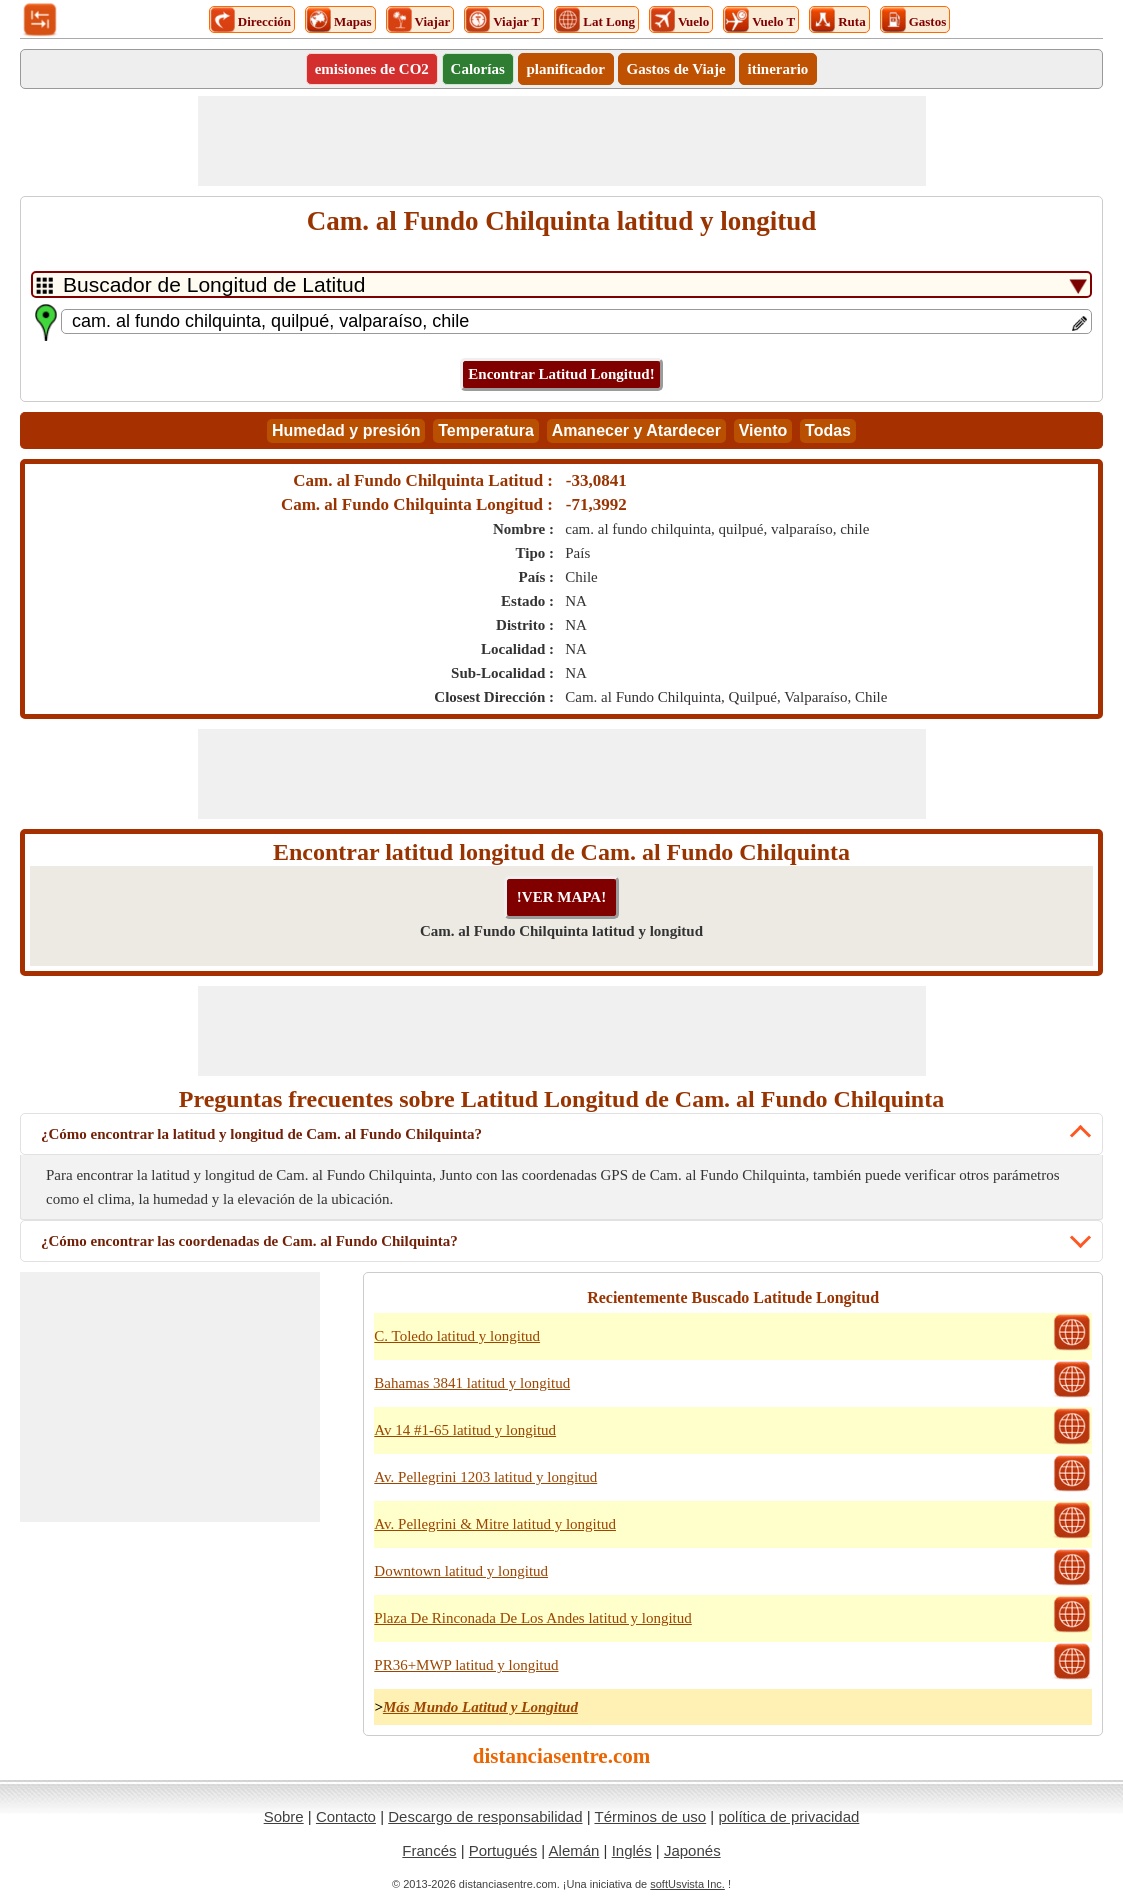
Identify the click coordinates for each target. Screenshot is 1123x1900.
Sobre (284, 1816)
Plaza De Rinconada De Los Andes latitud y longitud (532, 1618)
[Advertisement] (562, 141)
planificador (566, 69)
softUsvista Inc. (687, 1884)
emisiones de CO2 (372, 69)
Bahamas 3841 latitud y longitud (472, 1383)
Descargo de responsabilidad (485, 1816)
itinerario (778, 69)
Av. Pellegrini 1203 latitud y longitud (485, 1477)
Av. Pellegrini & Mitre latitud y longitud (495, 1524)
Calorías (478, 69)
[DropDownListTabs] (561, 284)
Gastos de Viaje (676, 69)
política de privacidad (788, 1816)
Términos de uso (650, 1816)
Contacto (346, 1816)
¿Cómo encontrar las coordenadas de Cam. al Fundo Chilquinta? (249, 1241)
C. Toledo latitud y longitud (457, 1336)
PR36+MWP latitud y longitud (466, 1665)
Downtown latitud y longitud (461, 1571)
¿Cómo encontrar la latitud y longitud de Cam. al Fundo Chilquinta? (261, 1134)
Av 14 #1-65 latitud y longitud (465, 1430)
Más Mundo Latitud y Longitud (480, 1707)
